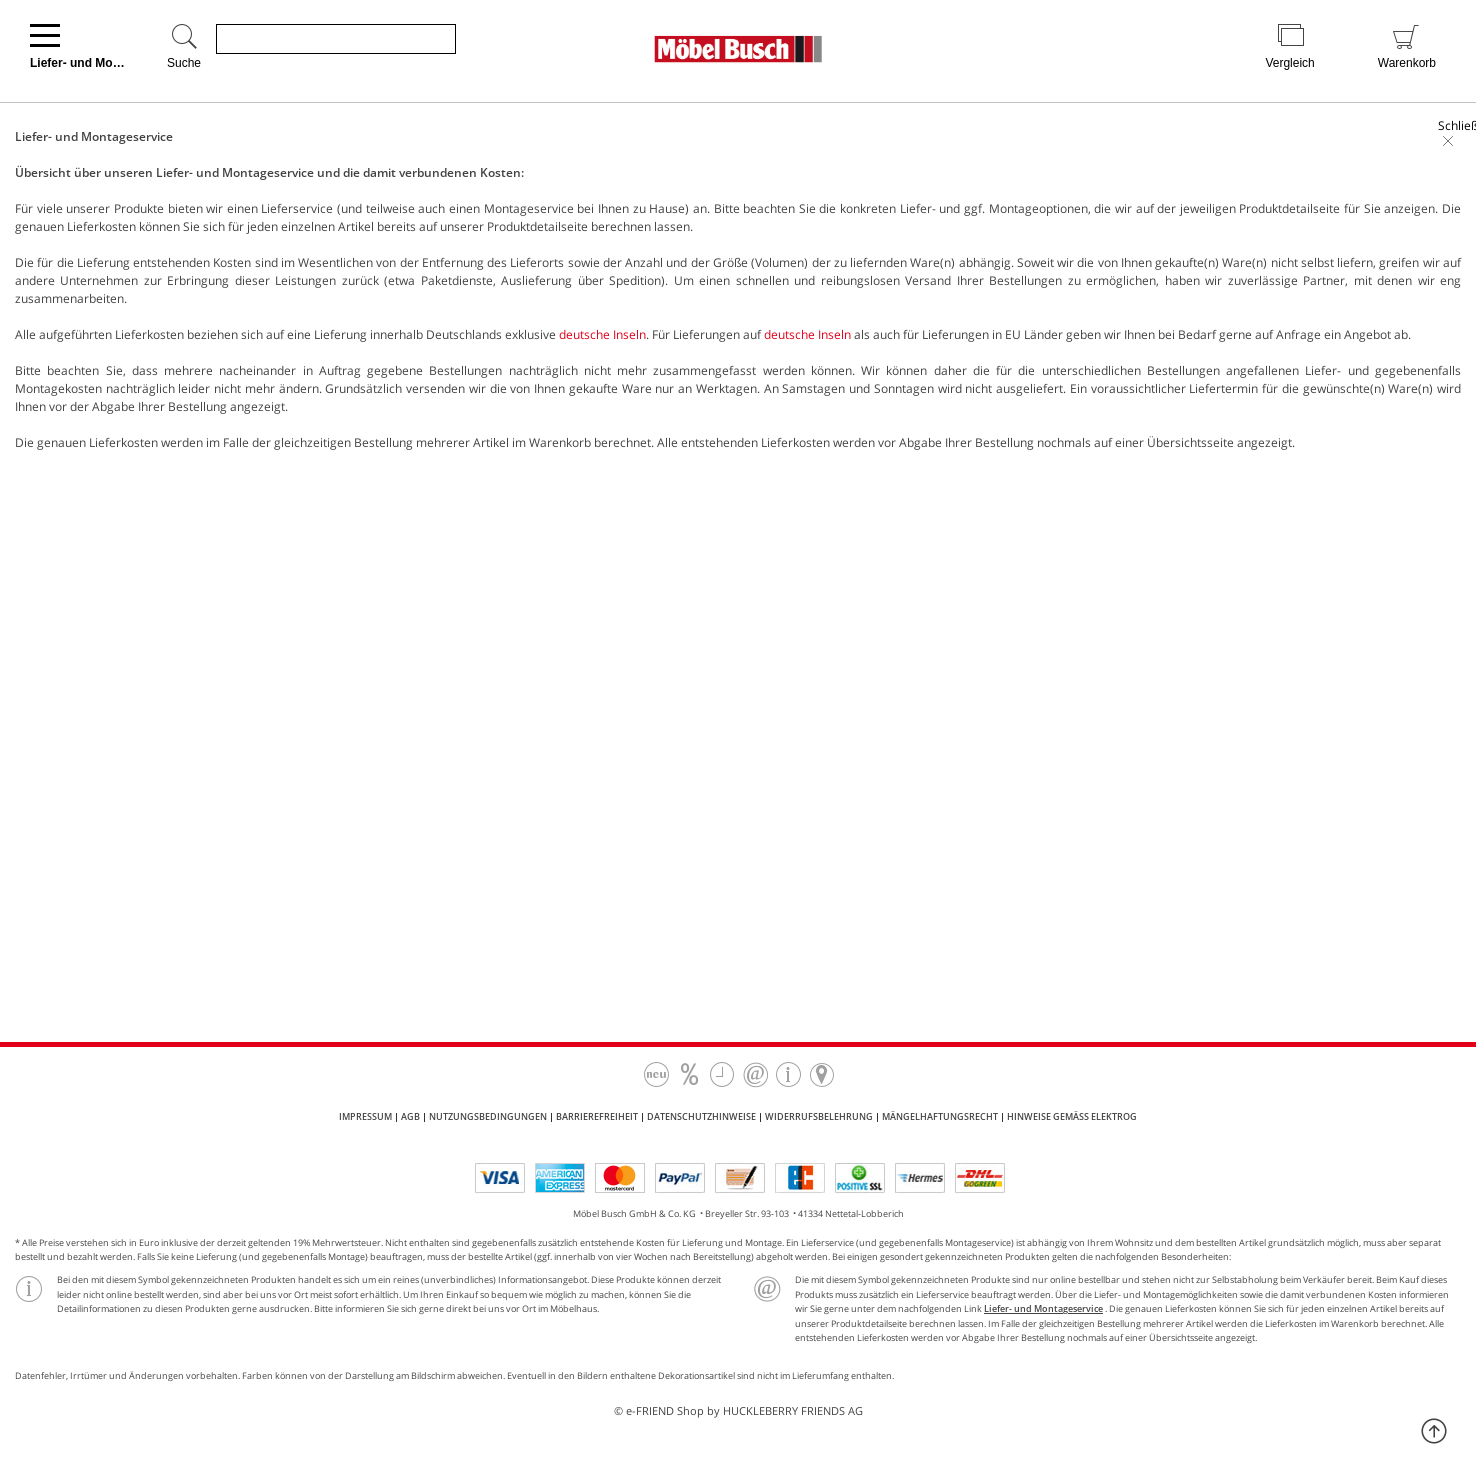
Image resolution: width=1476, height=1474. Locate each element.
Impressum (365, 1116)
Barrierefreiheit (597, 1116)
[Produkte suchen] (336, 39)
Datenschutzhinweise (701, 1116)
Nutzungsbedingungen (488, 1116)
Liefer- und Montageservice (1043, 1308)
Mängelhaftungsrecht (940, 1116)
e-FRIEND (650, 1410)
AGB (410, 1116)
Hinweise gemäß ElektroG (1072, 1116)
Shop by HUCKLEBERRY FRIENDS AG (770, 1410)
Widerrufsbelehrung (819, 1116)
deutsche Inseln (602, 334)
